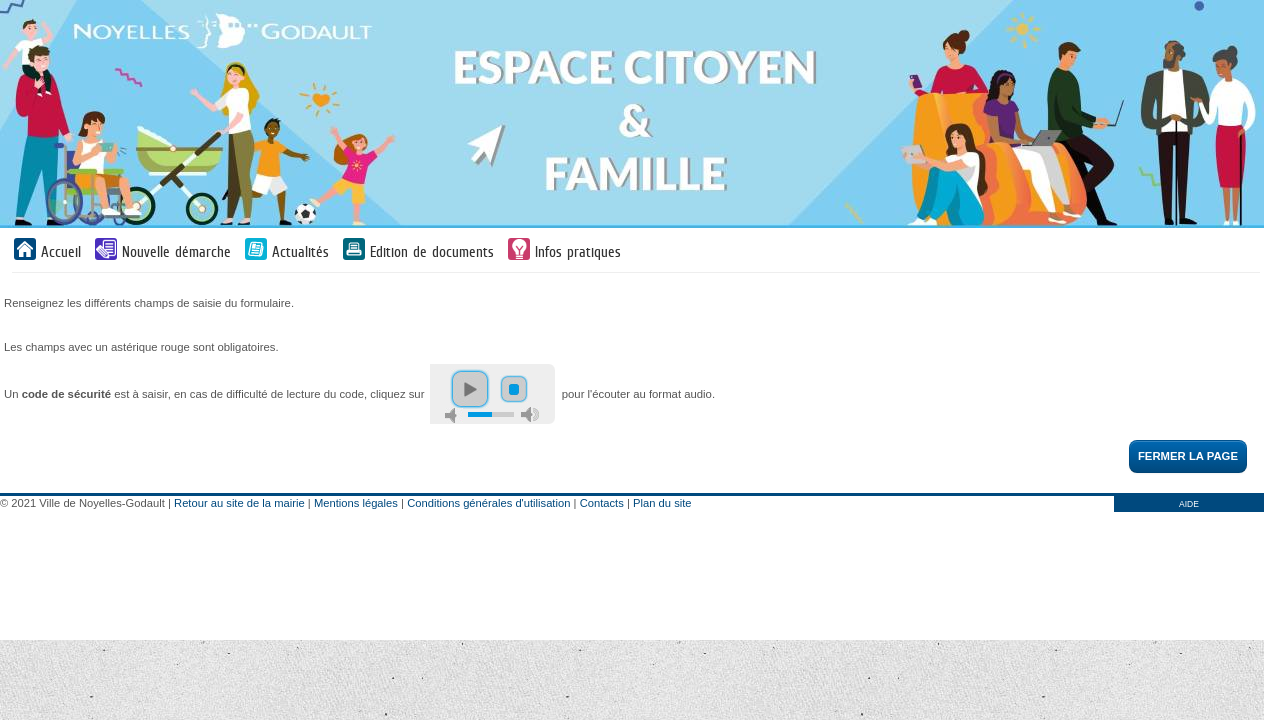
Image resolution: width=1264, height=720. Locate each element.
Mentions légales (356, 503)
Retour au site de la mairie (239, 503)
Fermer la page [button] (1188, 456)
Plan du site (662, 503)
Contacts (602, 503)
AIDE (1189, 504)
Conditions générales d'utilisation (488, 503)
